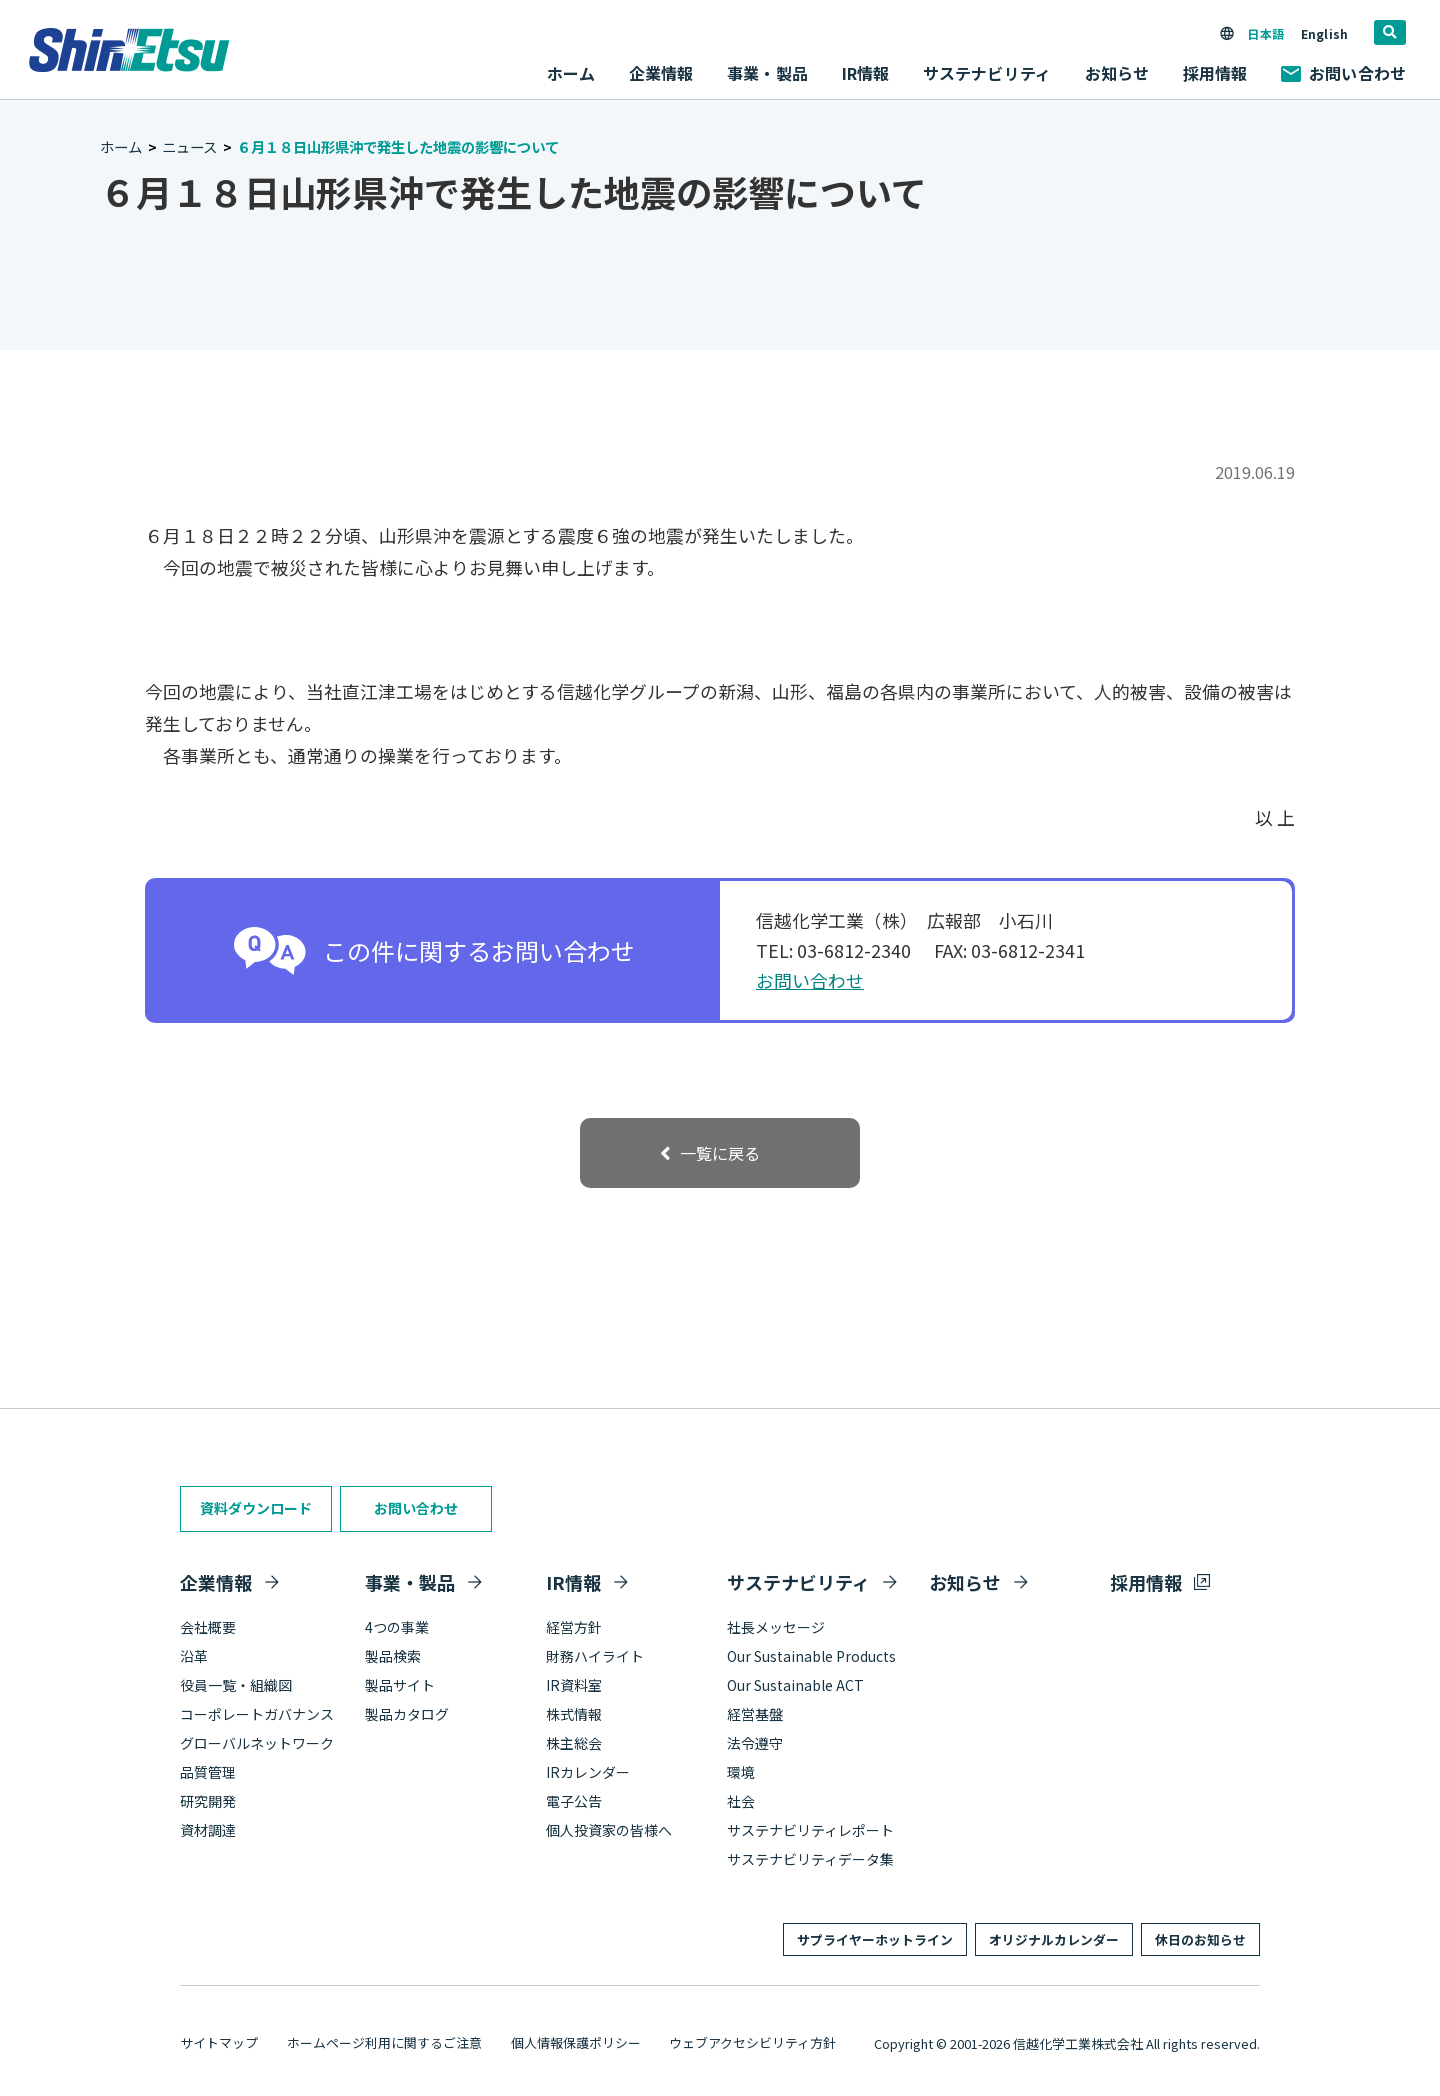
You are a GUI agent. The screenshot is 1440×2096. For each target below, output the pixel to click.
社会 (741, 1801)
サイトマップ (219, 2042)
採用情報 (1215, 73)
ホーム (571, 73)
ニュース (189, 146)
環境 (741, 1772)
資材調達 (208, 1830)
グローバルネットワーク (257, 1743)
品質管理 (208, 1772)
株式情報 (574, 1714)
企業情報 (216, 1582)
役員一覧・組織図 (236, 1685)
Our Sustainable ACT (795, 1685)
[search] (1390, 32)
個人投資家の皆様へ (609, 1830)
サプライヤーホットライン (875, 1939)
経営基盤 (755, 1714)
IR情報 (573, 1582)
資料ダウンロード (256, 1508)
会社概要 (208, 1627)
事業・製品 (410, 1582)
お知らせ (1117, 73)
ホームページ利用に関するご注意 (384, 2042)
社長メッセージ (776, 1627)
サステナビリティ (798, 1582)
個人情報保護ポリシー (576, 2042)
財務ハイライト (595, 1656)
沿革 (194, 1656)
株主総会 (574, 1743)
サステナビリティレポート (810, 1830)
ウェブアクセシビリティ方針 (752, 2042)
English (1324, 33)
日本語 (1265, 33)
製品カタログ (407, 1714)
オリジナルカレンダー (1054, 1939)
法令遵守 (755, 1743)
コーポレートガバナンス (257, 1714)
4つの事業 (397, 1627)
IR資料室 (574, 1685)
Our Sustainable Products (811, 1656)
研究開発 (208, 1801)
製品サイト (400, 1685)
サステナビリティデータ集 (810, 1859)
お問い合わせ (1343, 73)
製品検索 (393, 1656)
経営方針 (574, 1627)
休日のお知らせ (1200, 1939)
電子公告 (574, 1801)
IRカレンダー (588, 1772)
